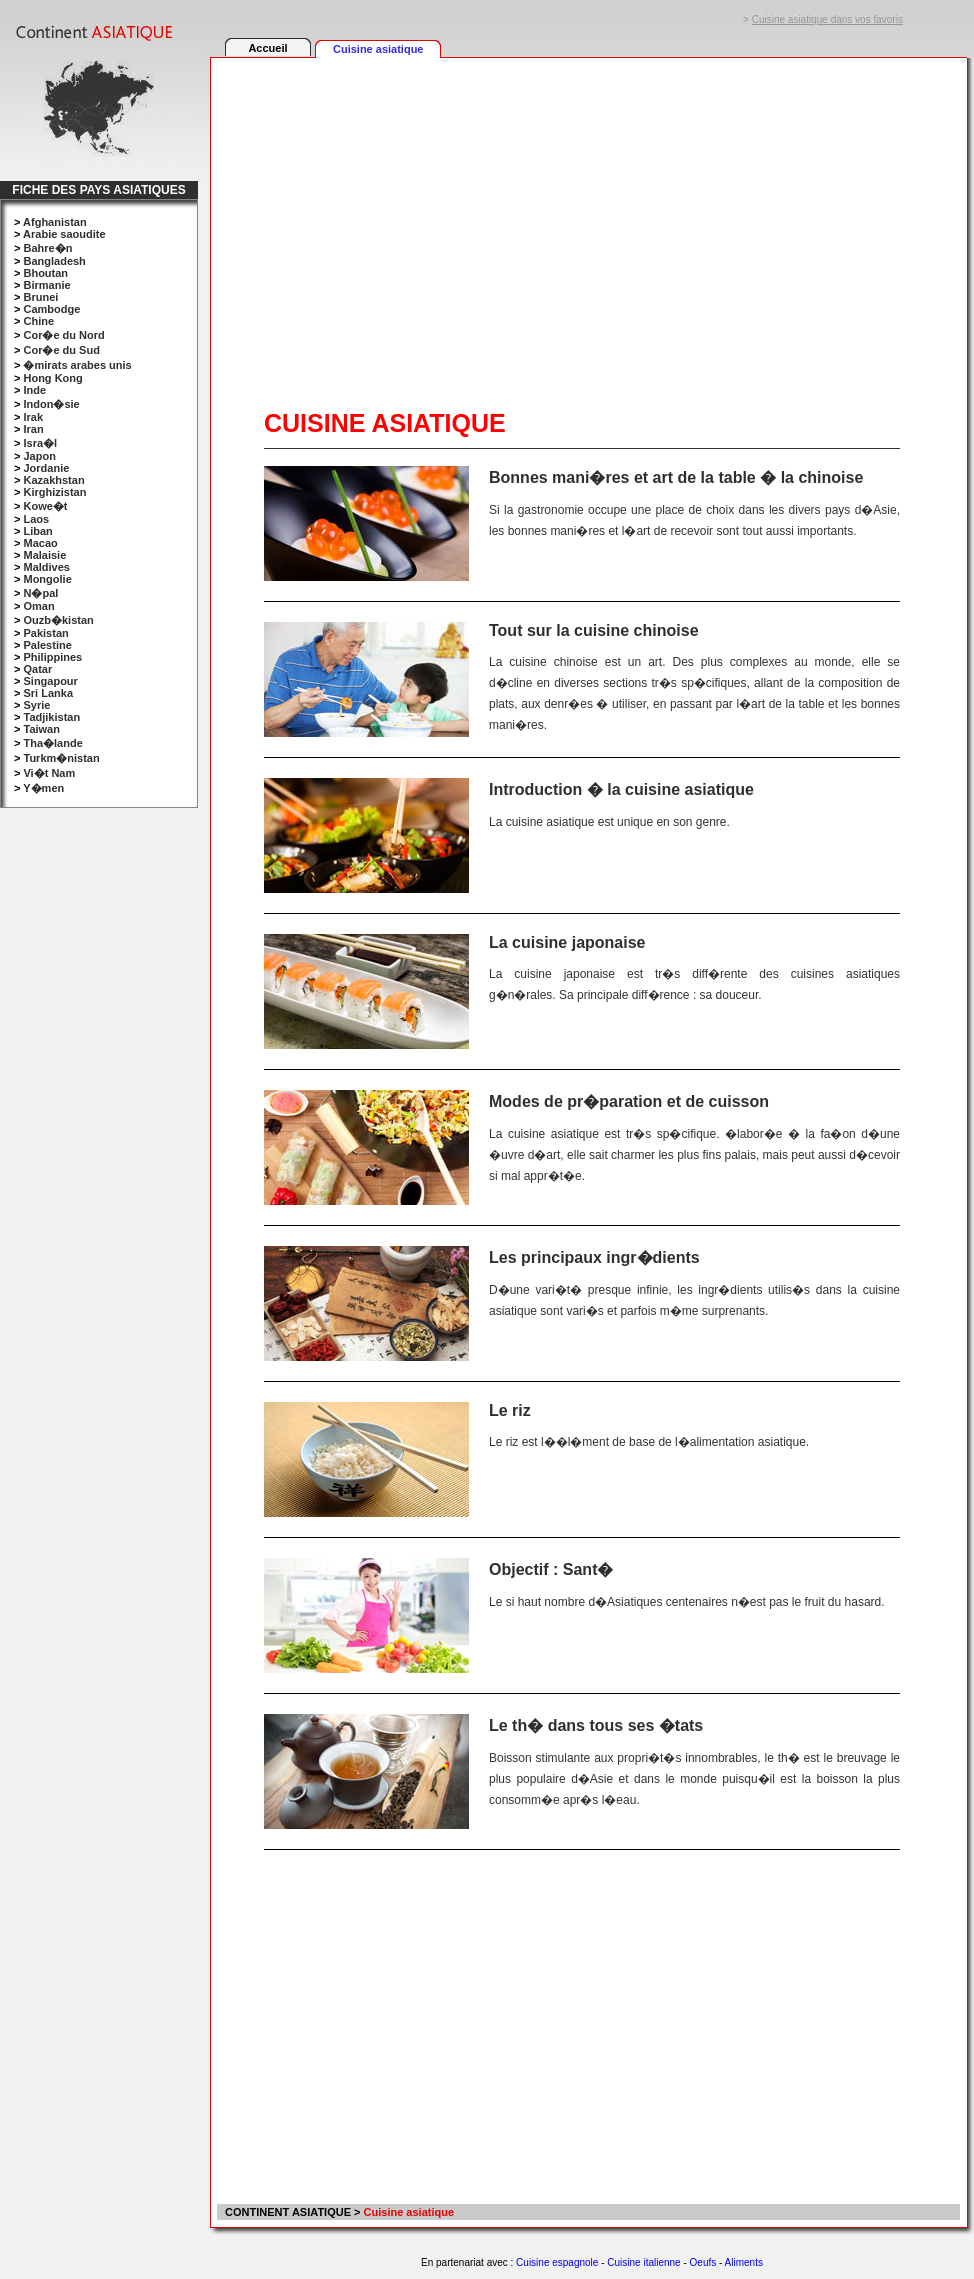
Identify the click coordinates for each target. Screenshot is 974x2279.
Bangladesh (54, 261)
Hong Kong (52, 378)
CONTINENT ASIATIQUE (286, 2212)
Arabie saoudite (64, 234)
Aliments (744, 2262)
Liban (37, 531)
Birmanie (46, 285)
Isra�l (40, 443)
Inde (34, 390)
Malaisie (44, 555)
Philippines (52, 657)
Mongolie (47, 579)
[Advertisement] (496, 212)
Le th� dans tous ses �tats (596, 1725)
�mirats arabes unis (77, 365)
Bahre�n (47, 248)
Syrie (36, 705)
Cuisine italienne (643, 2262)
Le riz (510, 1410)
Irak (33, 417)
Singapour (50, 681)
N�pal (40, 593)
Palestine (47, 645)
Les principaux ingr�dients (594, 1257)
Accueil (267, 48)
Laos (36, 519)
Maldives (46, 567)
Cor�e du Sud (61, 350)
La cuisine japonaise (567, 942)
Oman (38, 606)
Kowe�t (45, 506)
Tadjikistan (51, 717)
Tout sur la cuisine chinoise (594, 630)
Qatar (37, 669)
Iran (33, 429)
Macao (40, 543)
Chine (38, 321)
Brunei (40, 297)
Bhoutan (45, 273)
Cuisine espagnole (557, 2262)
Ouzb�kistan (58, 620)
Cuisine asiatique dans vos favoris (827, 19)
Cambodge (51, 309)
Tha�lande (52, 743)
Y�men (43, 788)
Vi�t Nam (49, 773)
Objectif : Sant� (551, 1569)
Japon (39, 456)
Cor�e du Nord (63, 335)
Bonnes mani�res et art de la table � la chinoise (676, 477)
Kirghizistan (54, 492)
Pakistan (45, 633)
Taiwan (41, 729)
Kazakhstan (53, 480)
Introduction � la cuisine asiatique (621, 789)
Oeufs (703, 2262)
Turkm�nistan (61, 758)
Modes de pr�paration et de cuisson (629, 1101)
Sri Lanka (48, 693)
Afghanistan (55, 222)
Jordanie (46, 468)
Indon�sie (51, 404)
